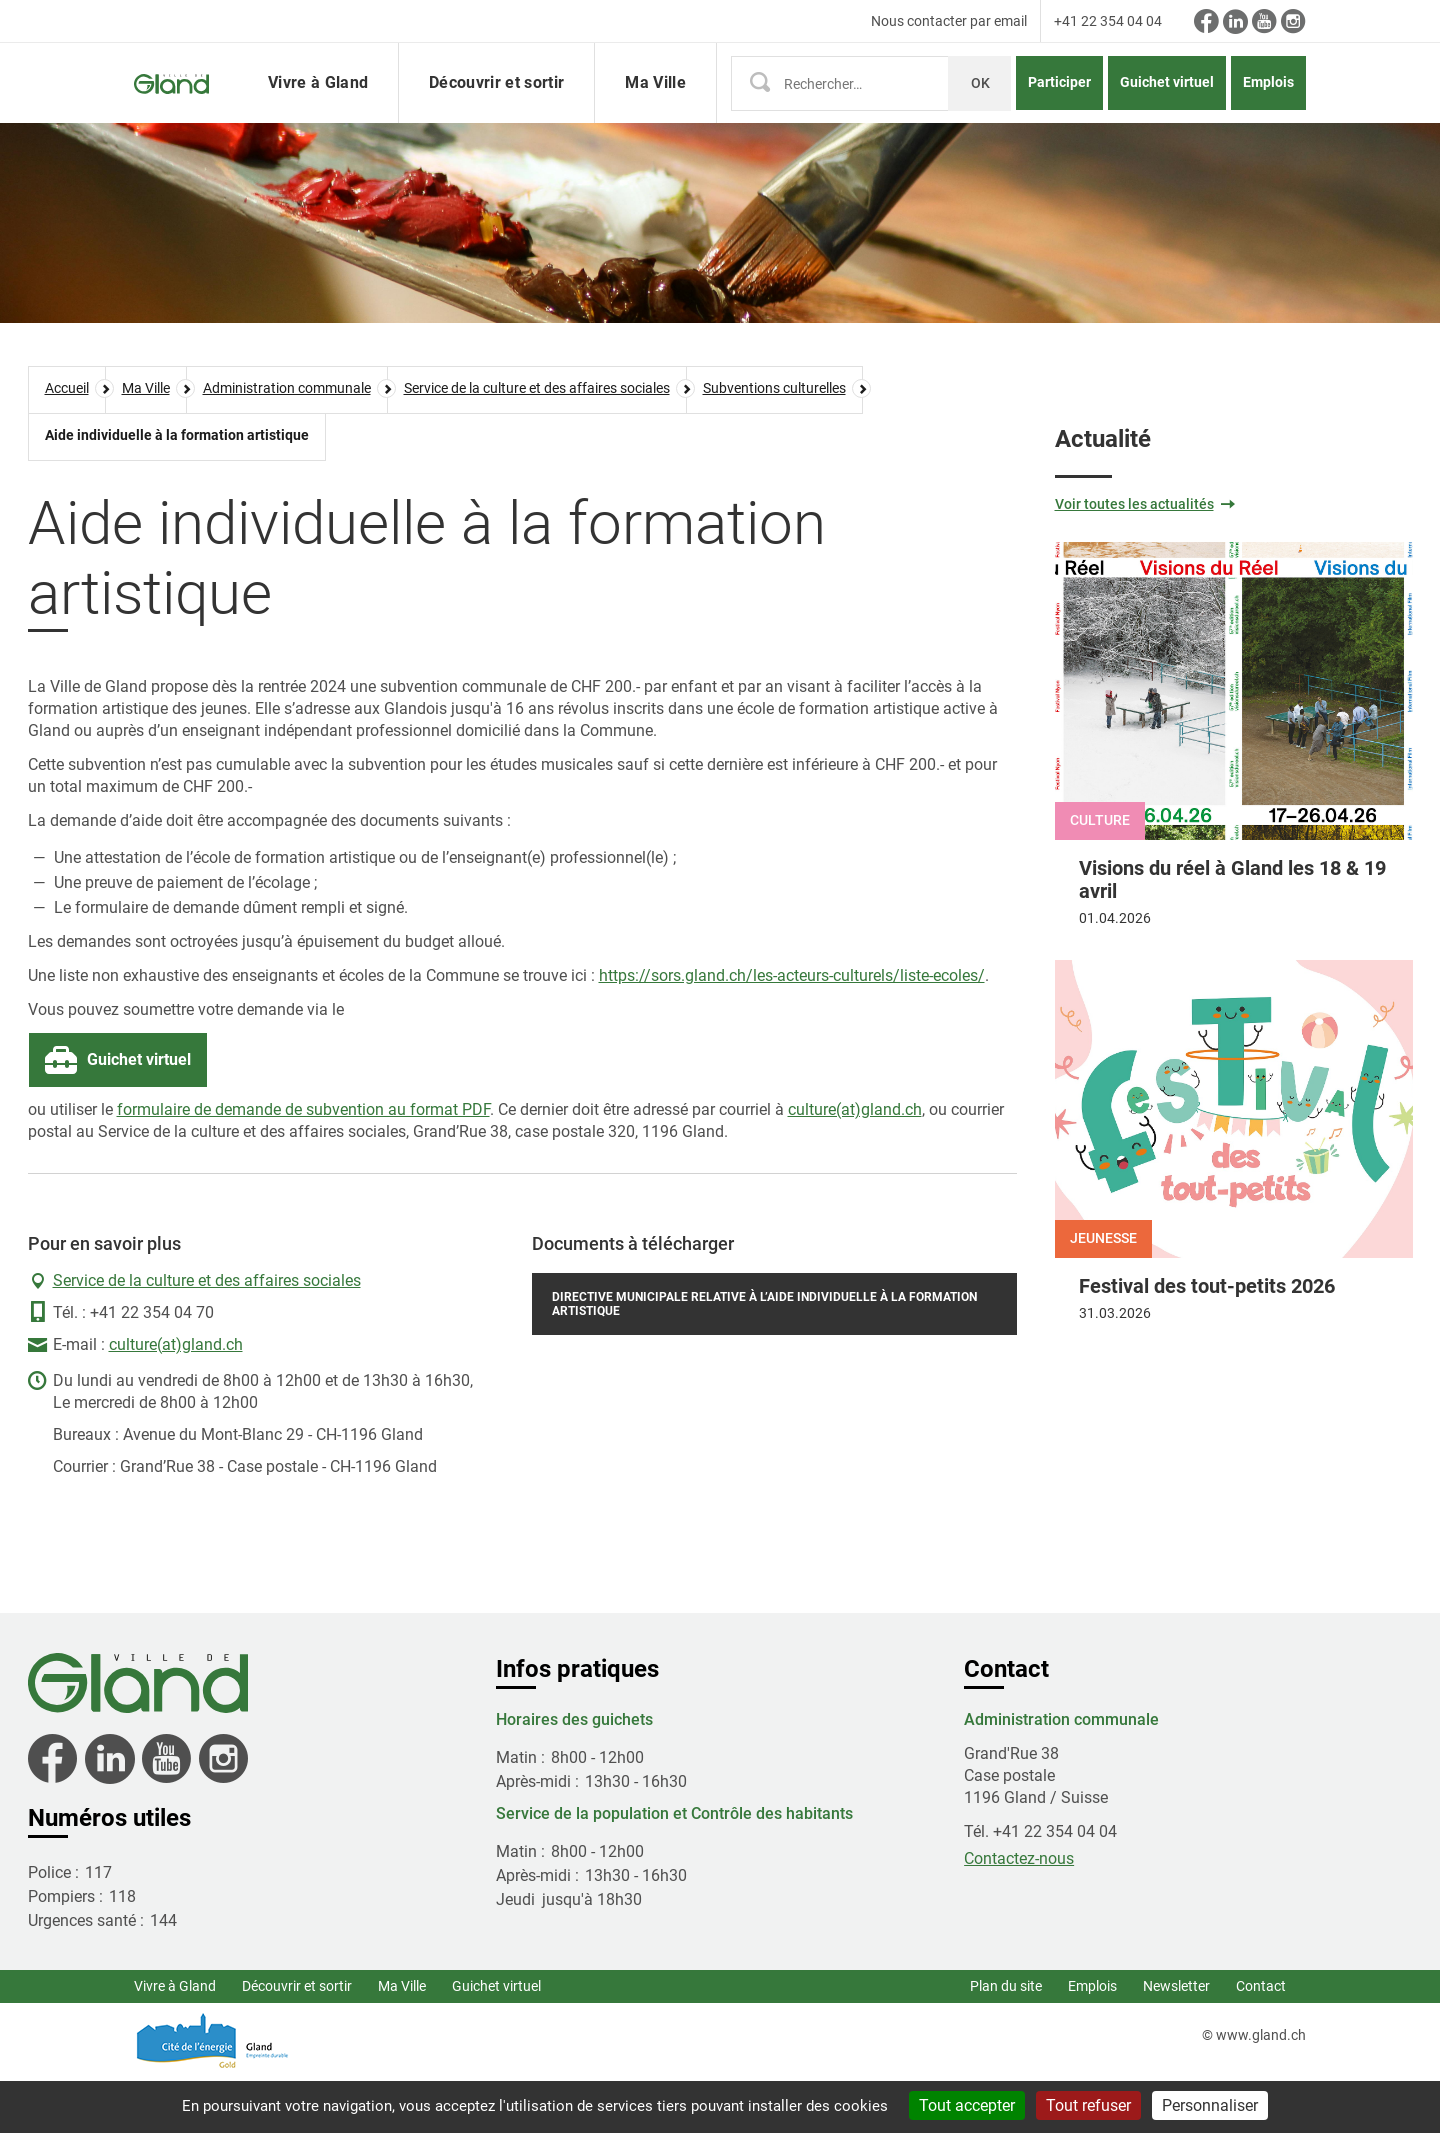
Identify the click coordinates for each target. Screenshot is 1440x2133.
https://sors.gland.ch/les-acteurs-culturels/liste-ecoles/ (792, 1029)
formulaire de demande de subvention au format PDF (303, 1163)
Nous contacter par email (949, 21)
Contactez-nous (1019, 1912)
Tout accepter (967, 2105)
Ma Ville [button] (655, 109)
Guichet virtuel (1167, 109)
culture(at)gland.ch (855, 1163)
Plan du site (1006, 2040)
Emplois (1268, 109)
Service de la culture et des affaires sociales (207, 1334)
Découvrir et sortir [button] (496, 109)
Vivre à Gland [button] (318, 109)
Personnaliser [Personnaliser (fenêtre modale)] (1210, 2105)
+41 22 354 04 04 (1108, 21)
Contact (1261, 2040)
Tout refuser (1088, 2105)
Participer (1059, 109)
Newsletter (1176, 2040)
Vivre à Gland (175, 2040)
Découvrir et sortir (297, 2040)
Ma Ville (402, 2040)
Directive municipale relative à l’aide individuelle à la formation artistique (764, 1358)
